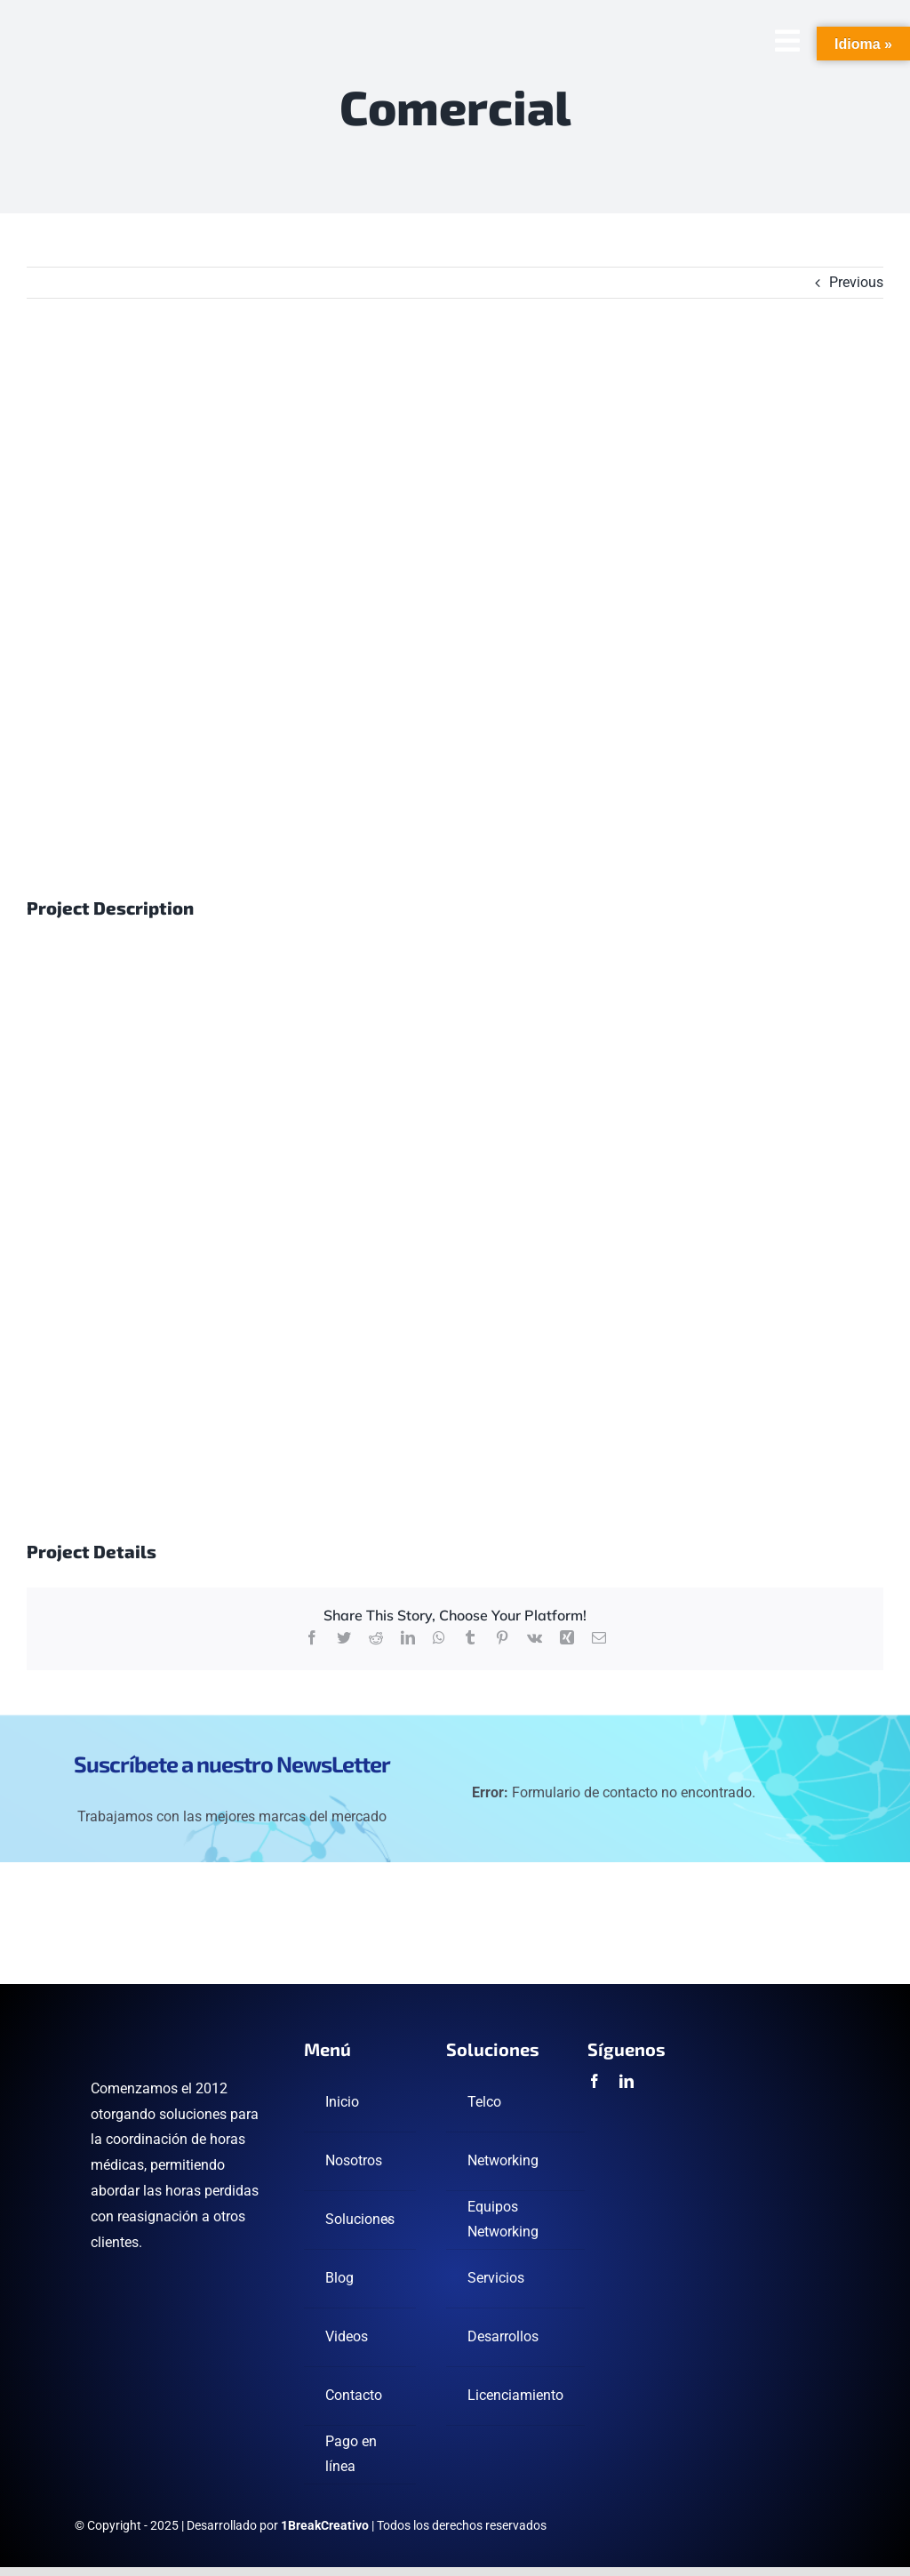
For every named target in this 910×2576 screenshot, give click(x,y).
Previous (856, 282)
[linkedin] (626, 2081)
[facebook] (594, 2081)
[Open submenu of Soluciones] (388, 2220)
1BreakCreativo (325, 2525)
